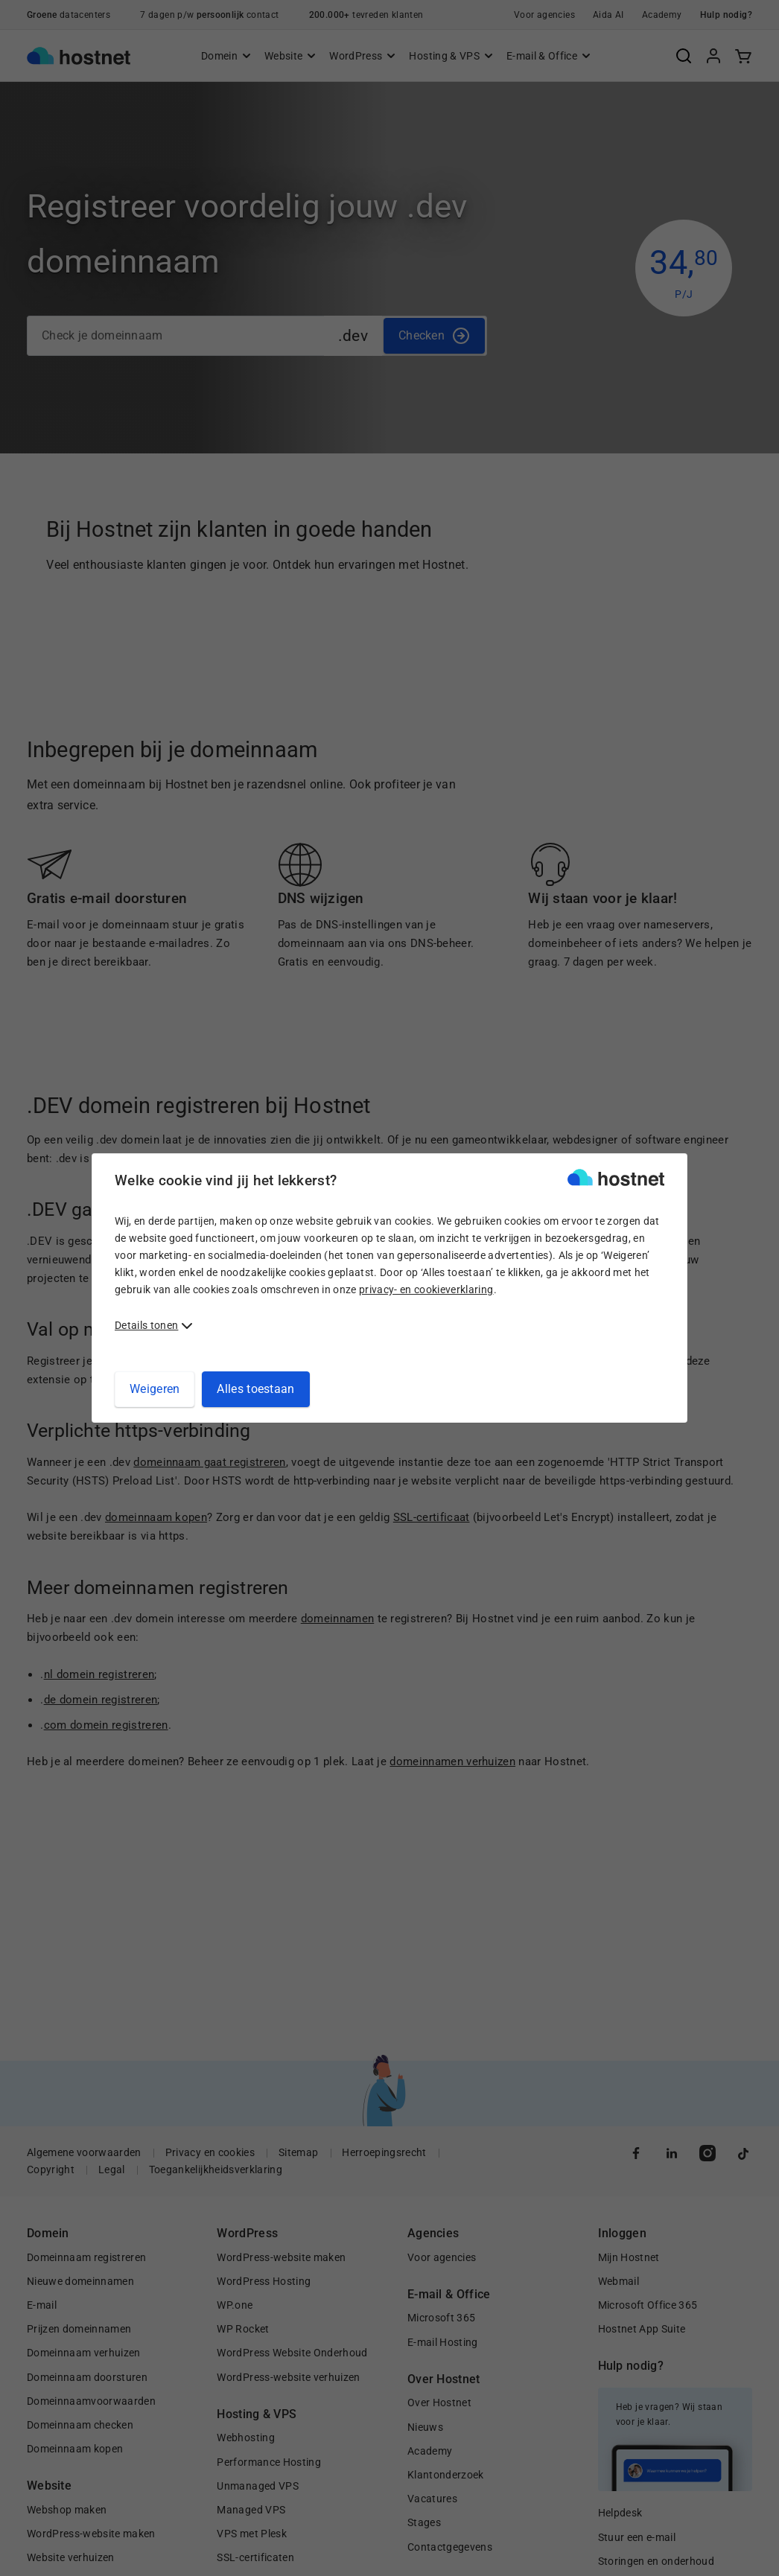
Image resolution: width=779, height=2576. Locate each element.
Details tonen (146, 1325)
